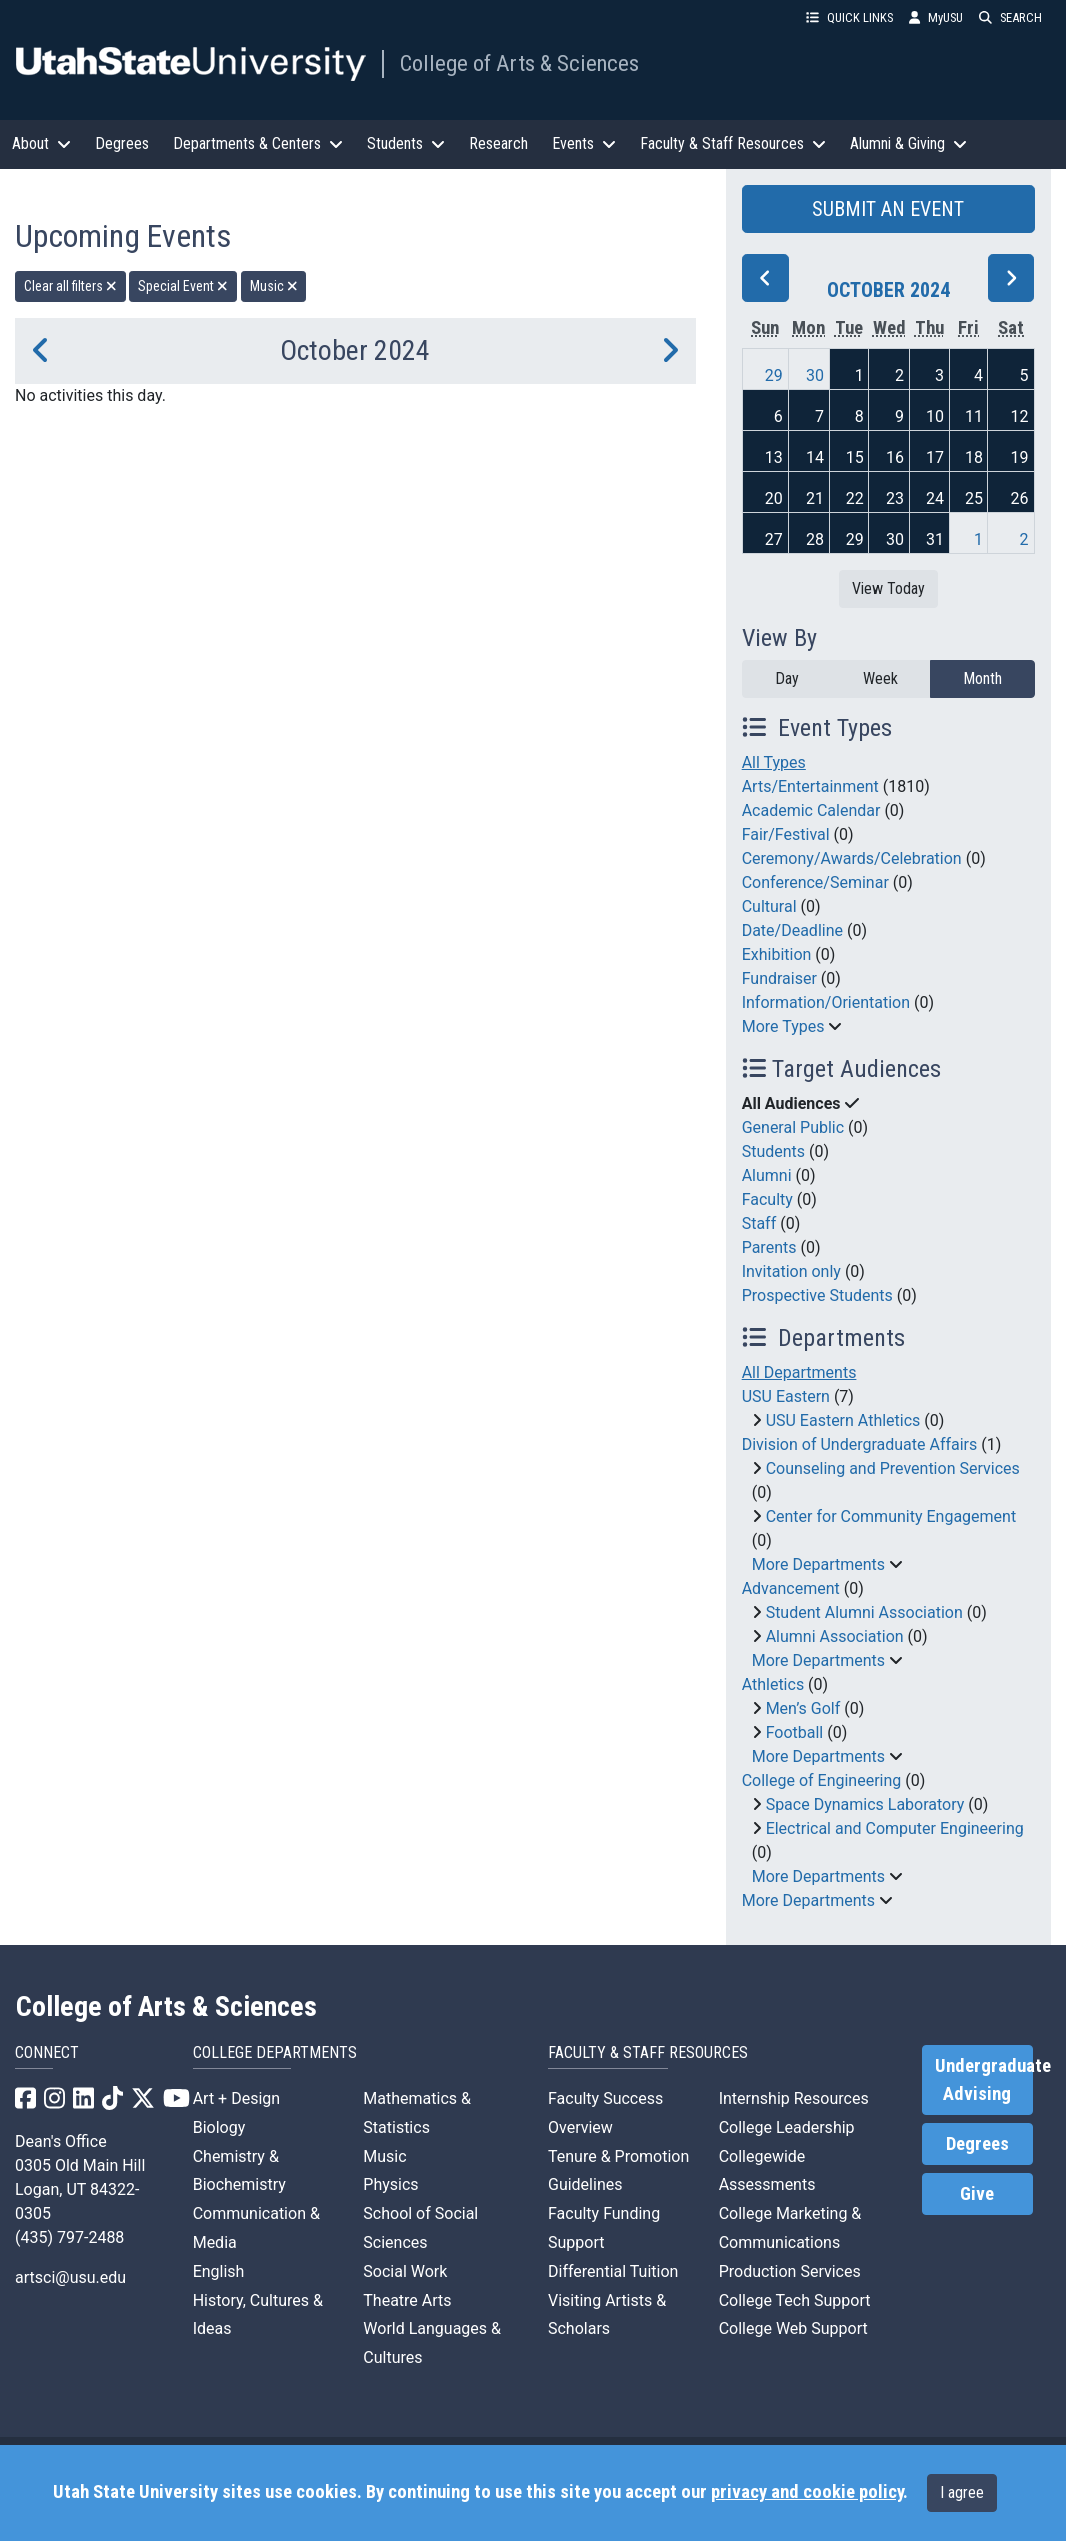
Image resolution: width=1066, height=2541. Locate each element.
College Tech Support (795, 2300)
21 (815, 498)
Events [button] (584, 143)
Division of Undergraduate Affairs (860, 1444)
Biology (219, 2127)
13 (774, 457)
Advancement (791, 1588)
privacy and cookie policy (807, 2492)
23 (895, 498)
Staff (759, 1223)
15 (855, 457)
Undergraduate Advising (984, 2080)
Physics (390, 2184)
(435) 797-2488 (69, 2237)
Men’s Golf (803, 1708)
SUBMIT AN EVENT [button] (888, 209)
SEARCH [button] (1010, 17)
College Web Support (793, 2328)
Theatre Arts (407, 2300)
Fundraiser (779, 978)
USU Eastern (786, 1396)
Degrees (122, 143)
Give (977, 2194)
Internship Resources (794, 2098)
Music (384, 2156)
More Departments (818, 1564)
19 (1020, 457)
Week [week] (880, 678)
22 (855, 498)
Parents (769, 1247)
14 (815, 457)
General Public (793, 1127)
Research (498, 143)
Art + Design (236, 2098)
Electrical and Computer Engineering (895, 1828)
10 (935, 416)
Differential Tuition (613, 2271)
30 (815, 375)
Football (795, 1732)
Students (773, 1151)
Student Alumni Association (864, 1612)
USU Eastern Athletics (843, 1420)
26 (1020, 498)
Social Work (405, 2271)
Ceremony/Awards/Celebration (852, 858)
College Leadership (787, 2127)
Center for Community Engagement (891, 1516)
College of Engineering (822, 1780)
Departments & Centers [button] (258, 143)
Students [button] (406, 143)
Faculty (767, 1199)
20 (774, 498)
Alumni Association (835, 1636)
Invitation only (791, 1271)
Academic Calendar (811, 810)
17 (935, 457)
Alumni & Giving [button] (908, 143)
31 (935, 539)
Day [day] (787, 678)
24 (935, 498)
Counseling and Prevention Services (893, 1468)
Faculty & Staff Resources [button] (733, 143)
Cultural (769, 906)
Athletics (773, 1684)
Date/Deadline (792, 930)
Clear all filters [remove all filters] (70, 286)
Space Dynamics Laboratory (865, 1804)
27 (774, 539)
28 (815, 539)
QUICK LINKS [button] (849, 17)
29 (774, 375)
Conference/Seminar (815, 882)
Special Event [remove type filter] (183, 286)
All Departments (799, 1372)
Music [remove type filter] (274, 286)
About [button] (41, 143)
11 (974, 416)
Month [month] (982, 678)
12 (1020, 416)
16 (895, 457)
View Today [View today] (888, 588)
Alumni (767, 1175)
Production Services (790, 2271)
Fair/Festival (786, 834)
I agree (962, 2492)
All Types (774, 762)
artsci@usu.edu (70, 2277)
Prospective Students (817, 1295)
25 (974, 498)
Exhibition (777, 954)
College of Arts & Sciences (519, 63)
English (219, 2271)
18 (974, 457)
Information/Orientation (826, 1002)
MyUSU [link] (936, 17)
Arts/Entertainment (810, 786)
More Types (783, 1026)
